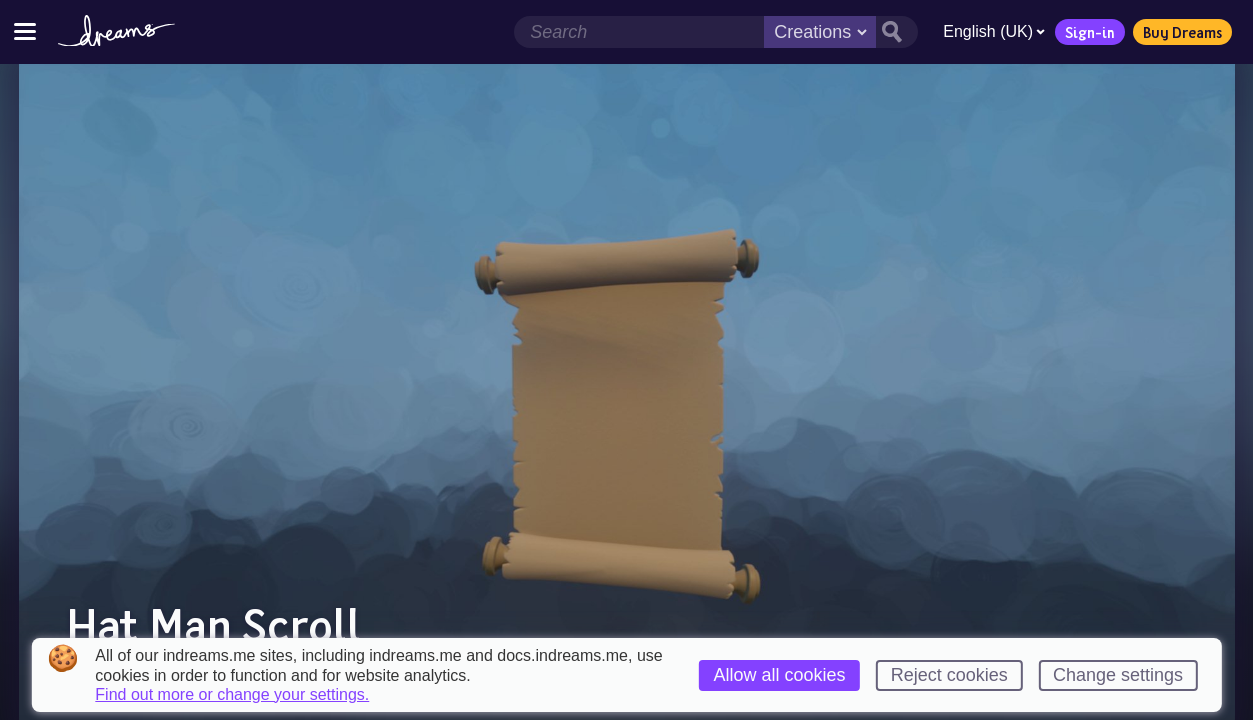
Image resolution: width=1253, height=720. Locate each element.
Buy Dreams (1182, 32)
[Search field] (639, 32)
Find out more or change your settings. (232, 695)
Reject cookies (949, 675)
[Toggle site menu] (25, 31)
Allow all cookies (779, 675)
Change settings (1118, 675)
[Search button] (897, 32)
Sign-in (1090, 32)
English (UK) (994, 31)
